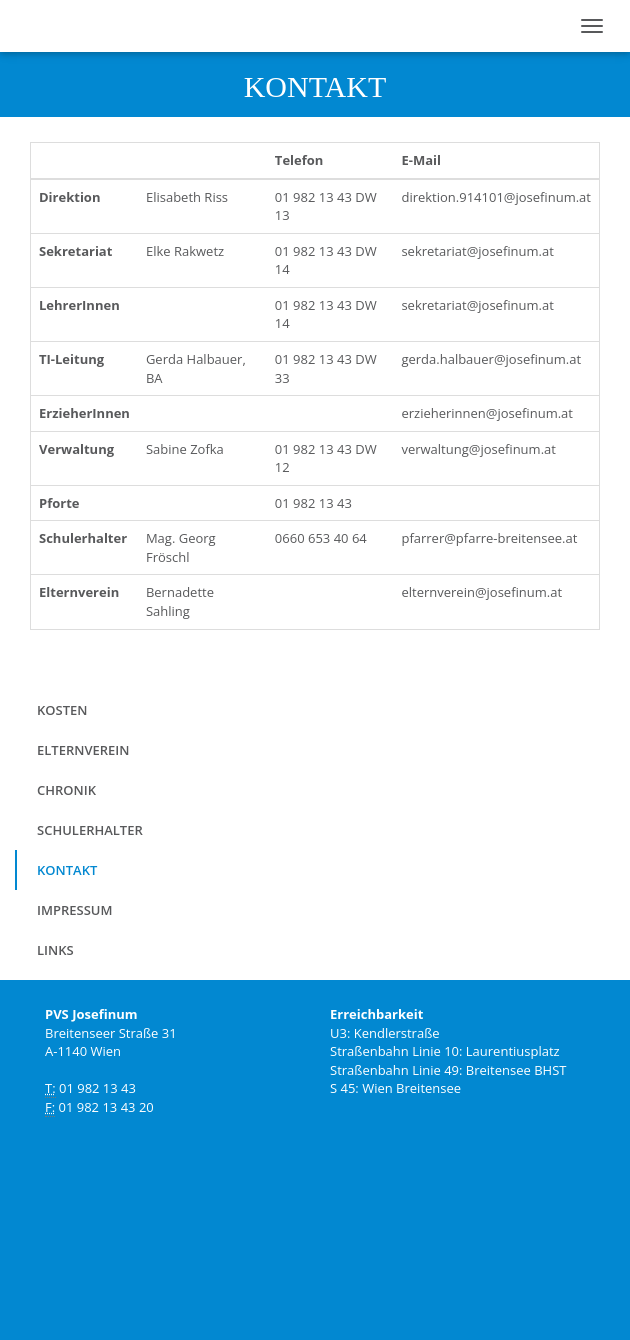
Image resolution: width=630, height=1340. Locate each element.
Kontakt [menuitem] (67, 870)
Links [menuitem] (55, 950)
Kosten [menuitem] (62, 710)
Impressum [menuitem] (74, 910)
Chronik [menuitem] (66, 790)
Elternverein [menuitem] (83, 750)
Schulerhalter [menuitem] (90, 830)
